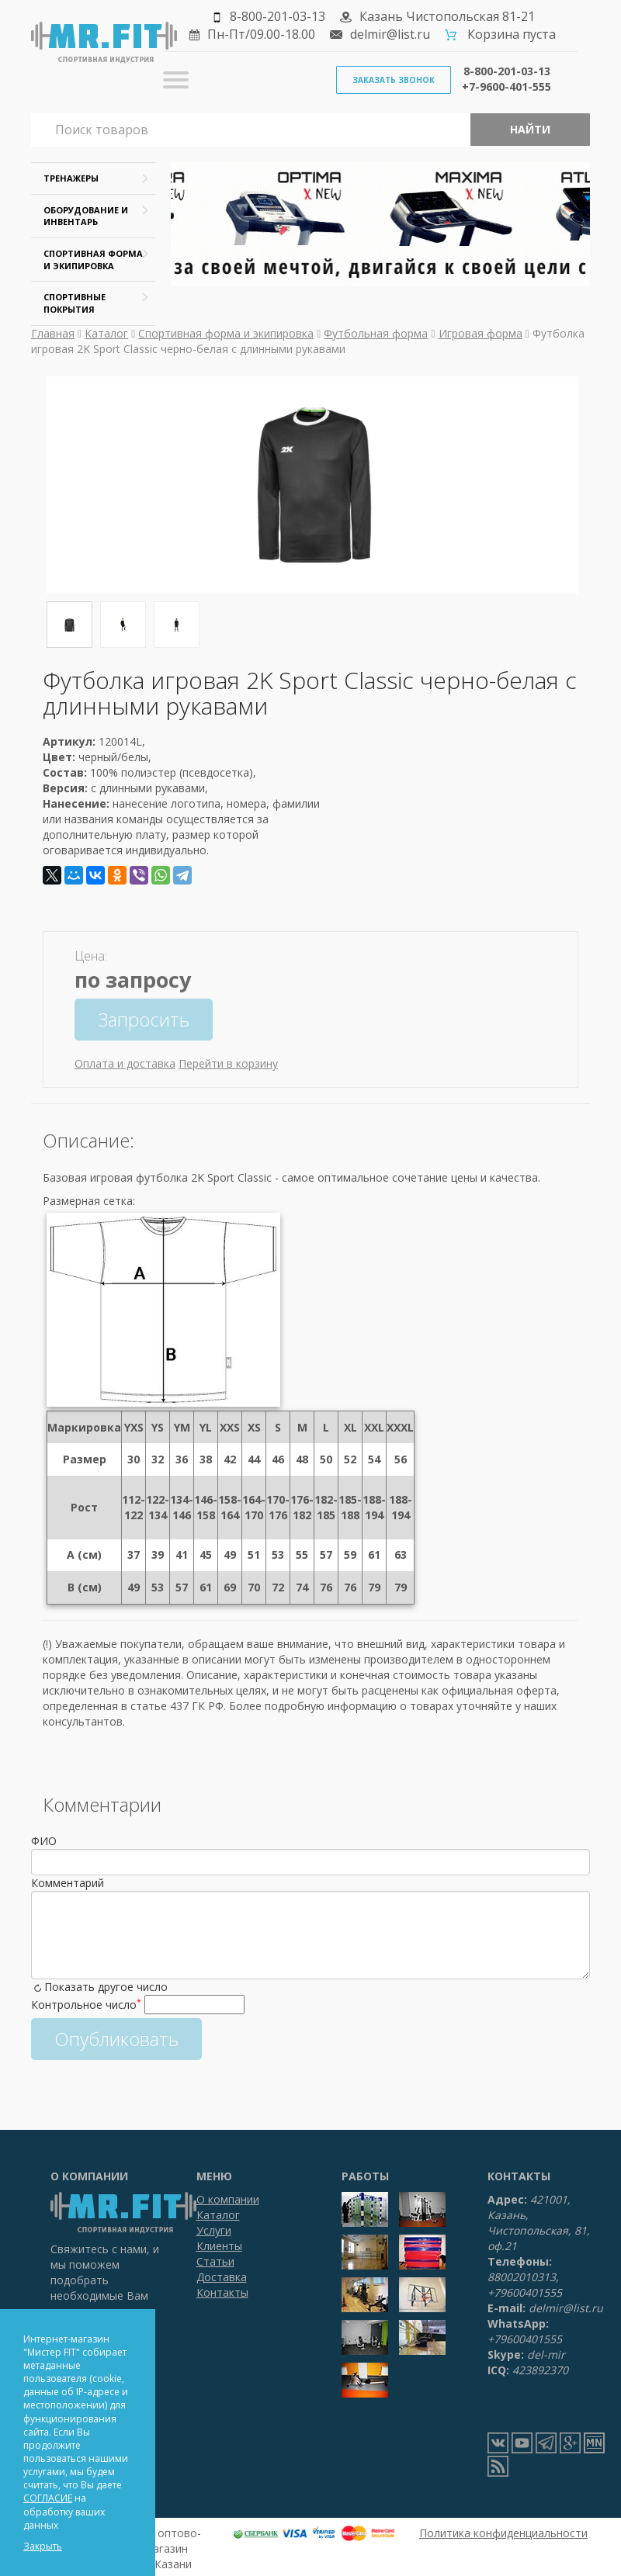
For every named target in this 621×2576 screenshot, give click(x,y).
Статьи (215, 2261)
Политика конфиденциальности (503, 2533)
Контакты (222, 2292)
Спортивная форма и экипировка (226, 333)
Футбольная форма (376, 333)
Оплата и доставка (125, 1063)
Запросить (143, 1019)
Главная (53, 333)
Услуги (213, 2230)
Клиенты (219, 2245)
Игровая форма (480, 333)
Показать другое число (106, 1986)
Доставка (221, 2277)
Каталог (106, 333)
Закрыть (42, 2546)
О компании (227, 2199)
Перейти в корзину (228, 1063)
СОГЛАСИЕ (47, 2498)
